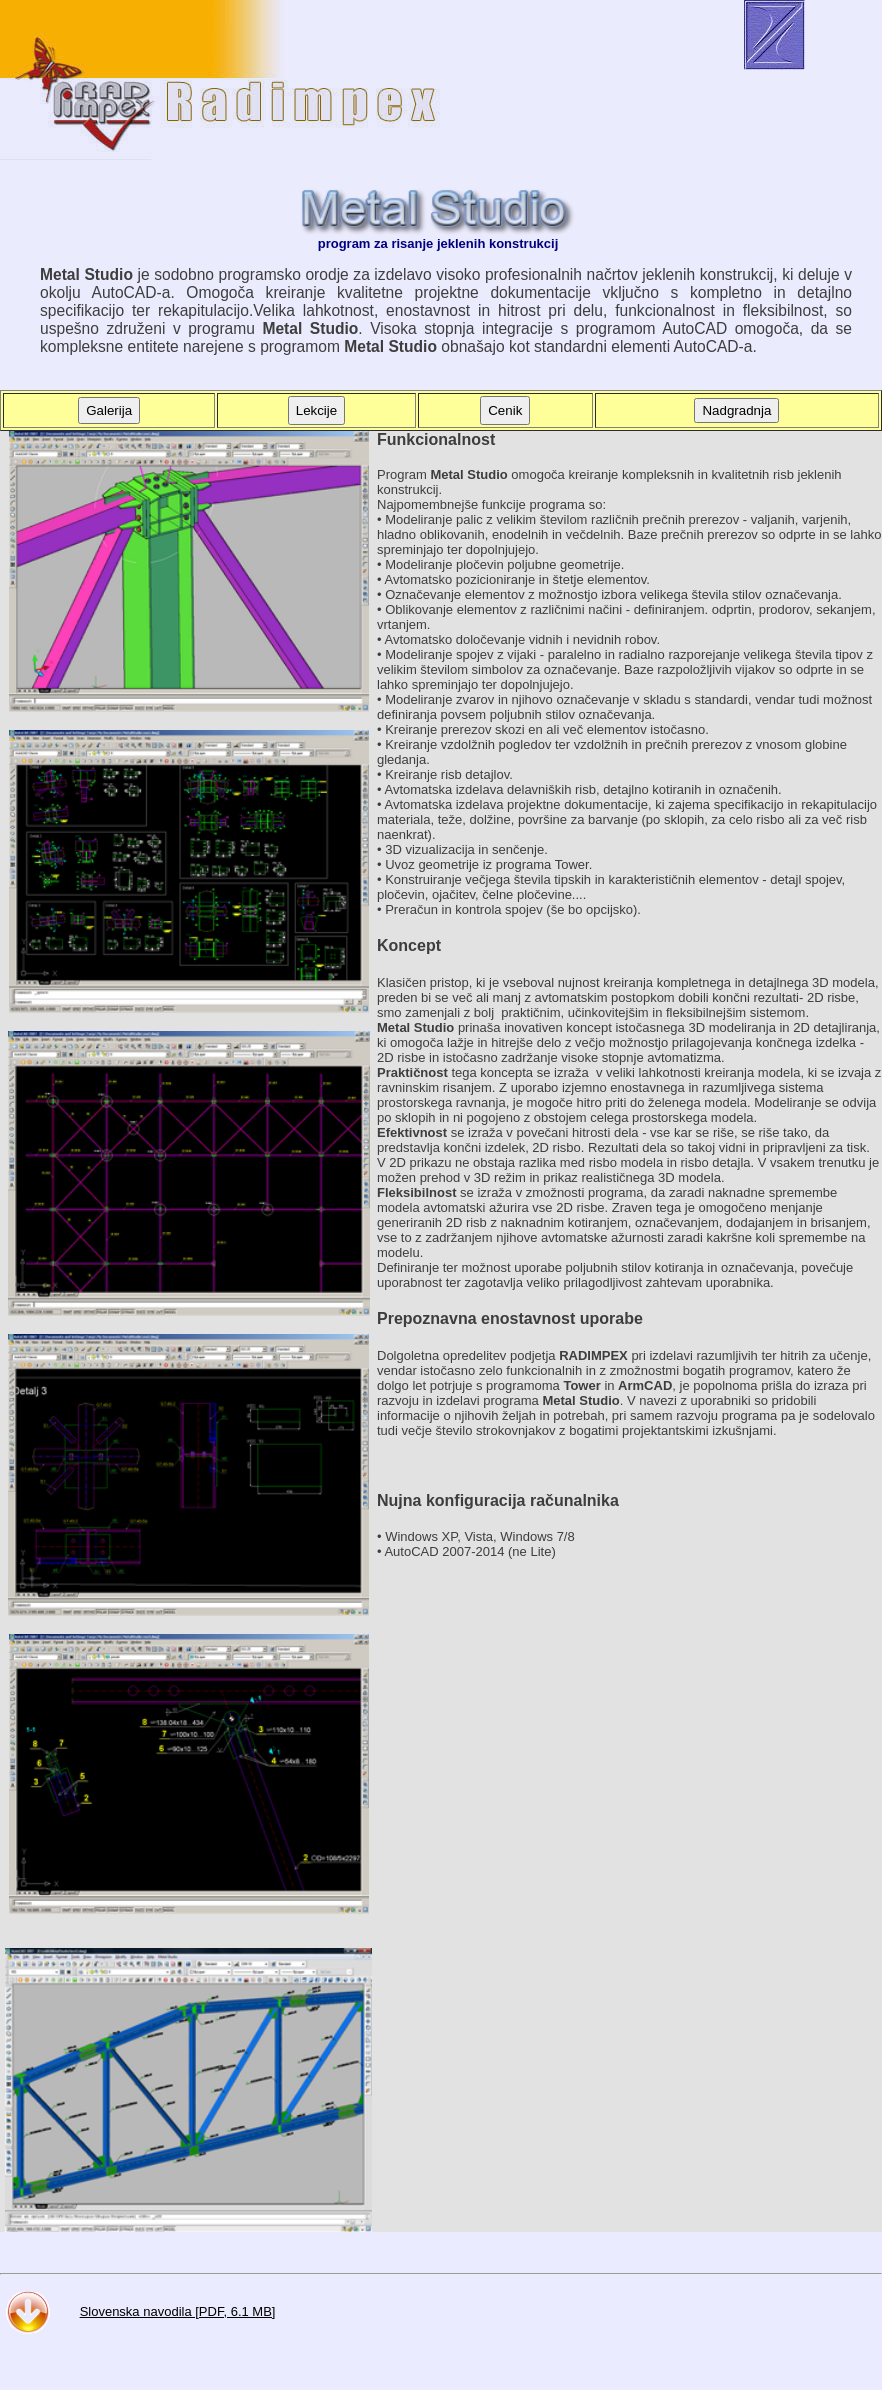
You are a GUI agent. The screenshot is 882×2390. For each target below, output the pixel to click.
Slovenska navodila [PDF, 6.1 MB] (178, 2311)
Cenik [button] (505, 410)
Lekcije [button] (317, 410)
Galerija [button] (109, 410)
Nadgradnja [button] (736, 410)
